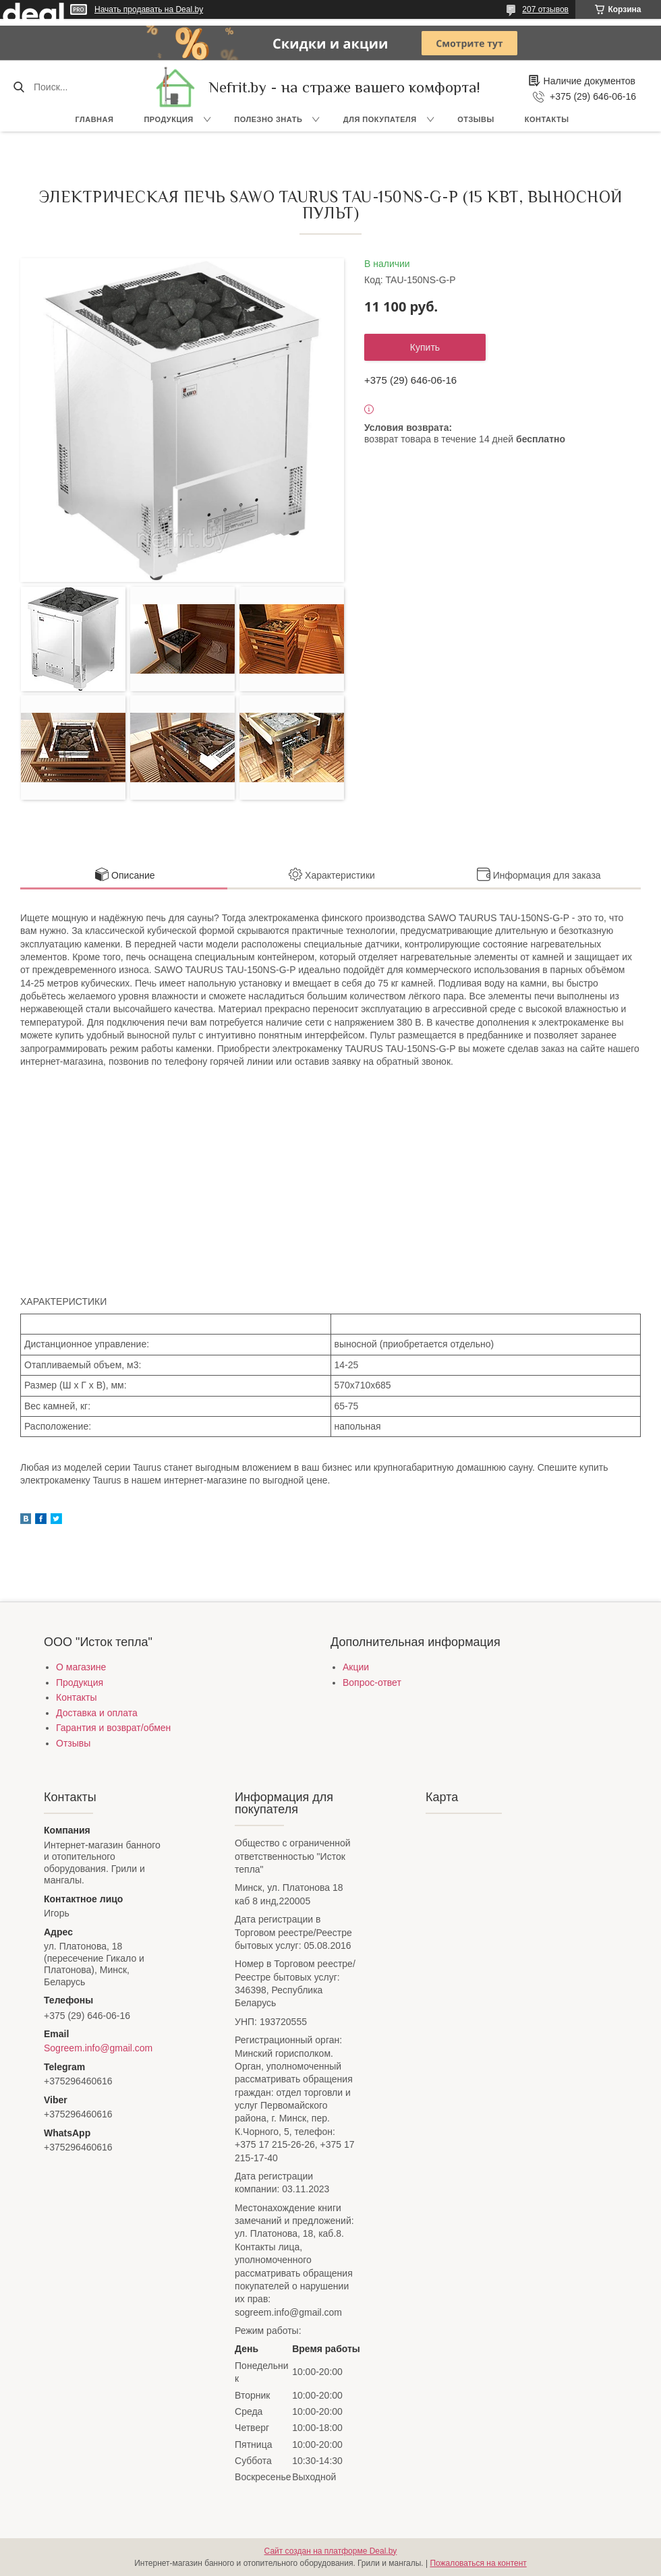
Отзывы (475, 119)
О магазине (81, 1667)
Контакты (547, 119)
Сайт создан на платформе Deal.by (330, 2551)
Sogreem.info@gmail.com (98, 2048)
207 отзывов (545, 9)
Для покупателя (380, 119)
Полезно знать (268, 119)
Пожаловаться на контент (478, 2563)
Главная (95, 119)
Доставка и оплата (97, 1712)
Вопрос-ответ (372, 1682)
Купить (425, 347)
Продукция (168, 119)
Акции (356, 1667)
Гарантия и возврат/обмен (113, 1727)
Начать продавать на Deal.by (148, 9)
